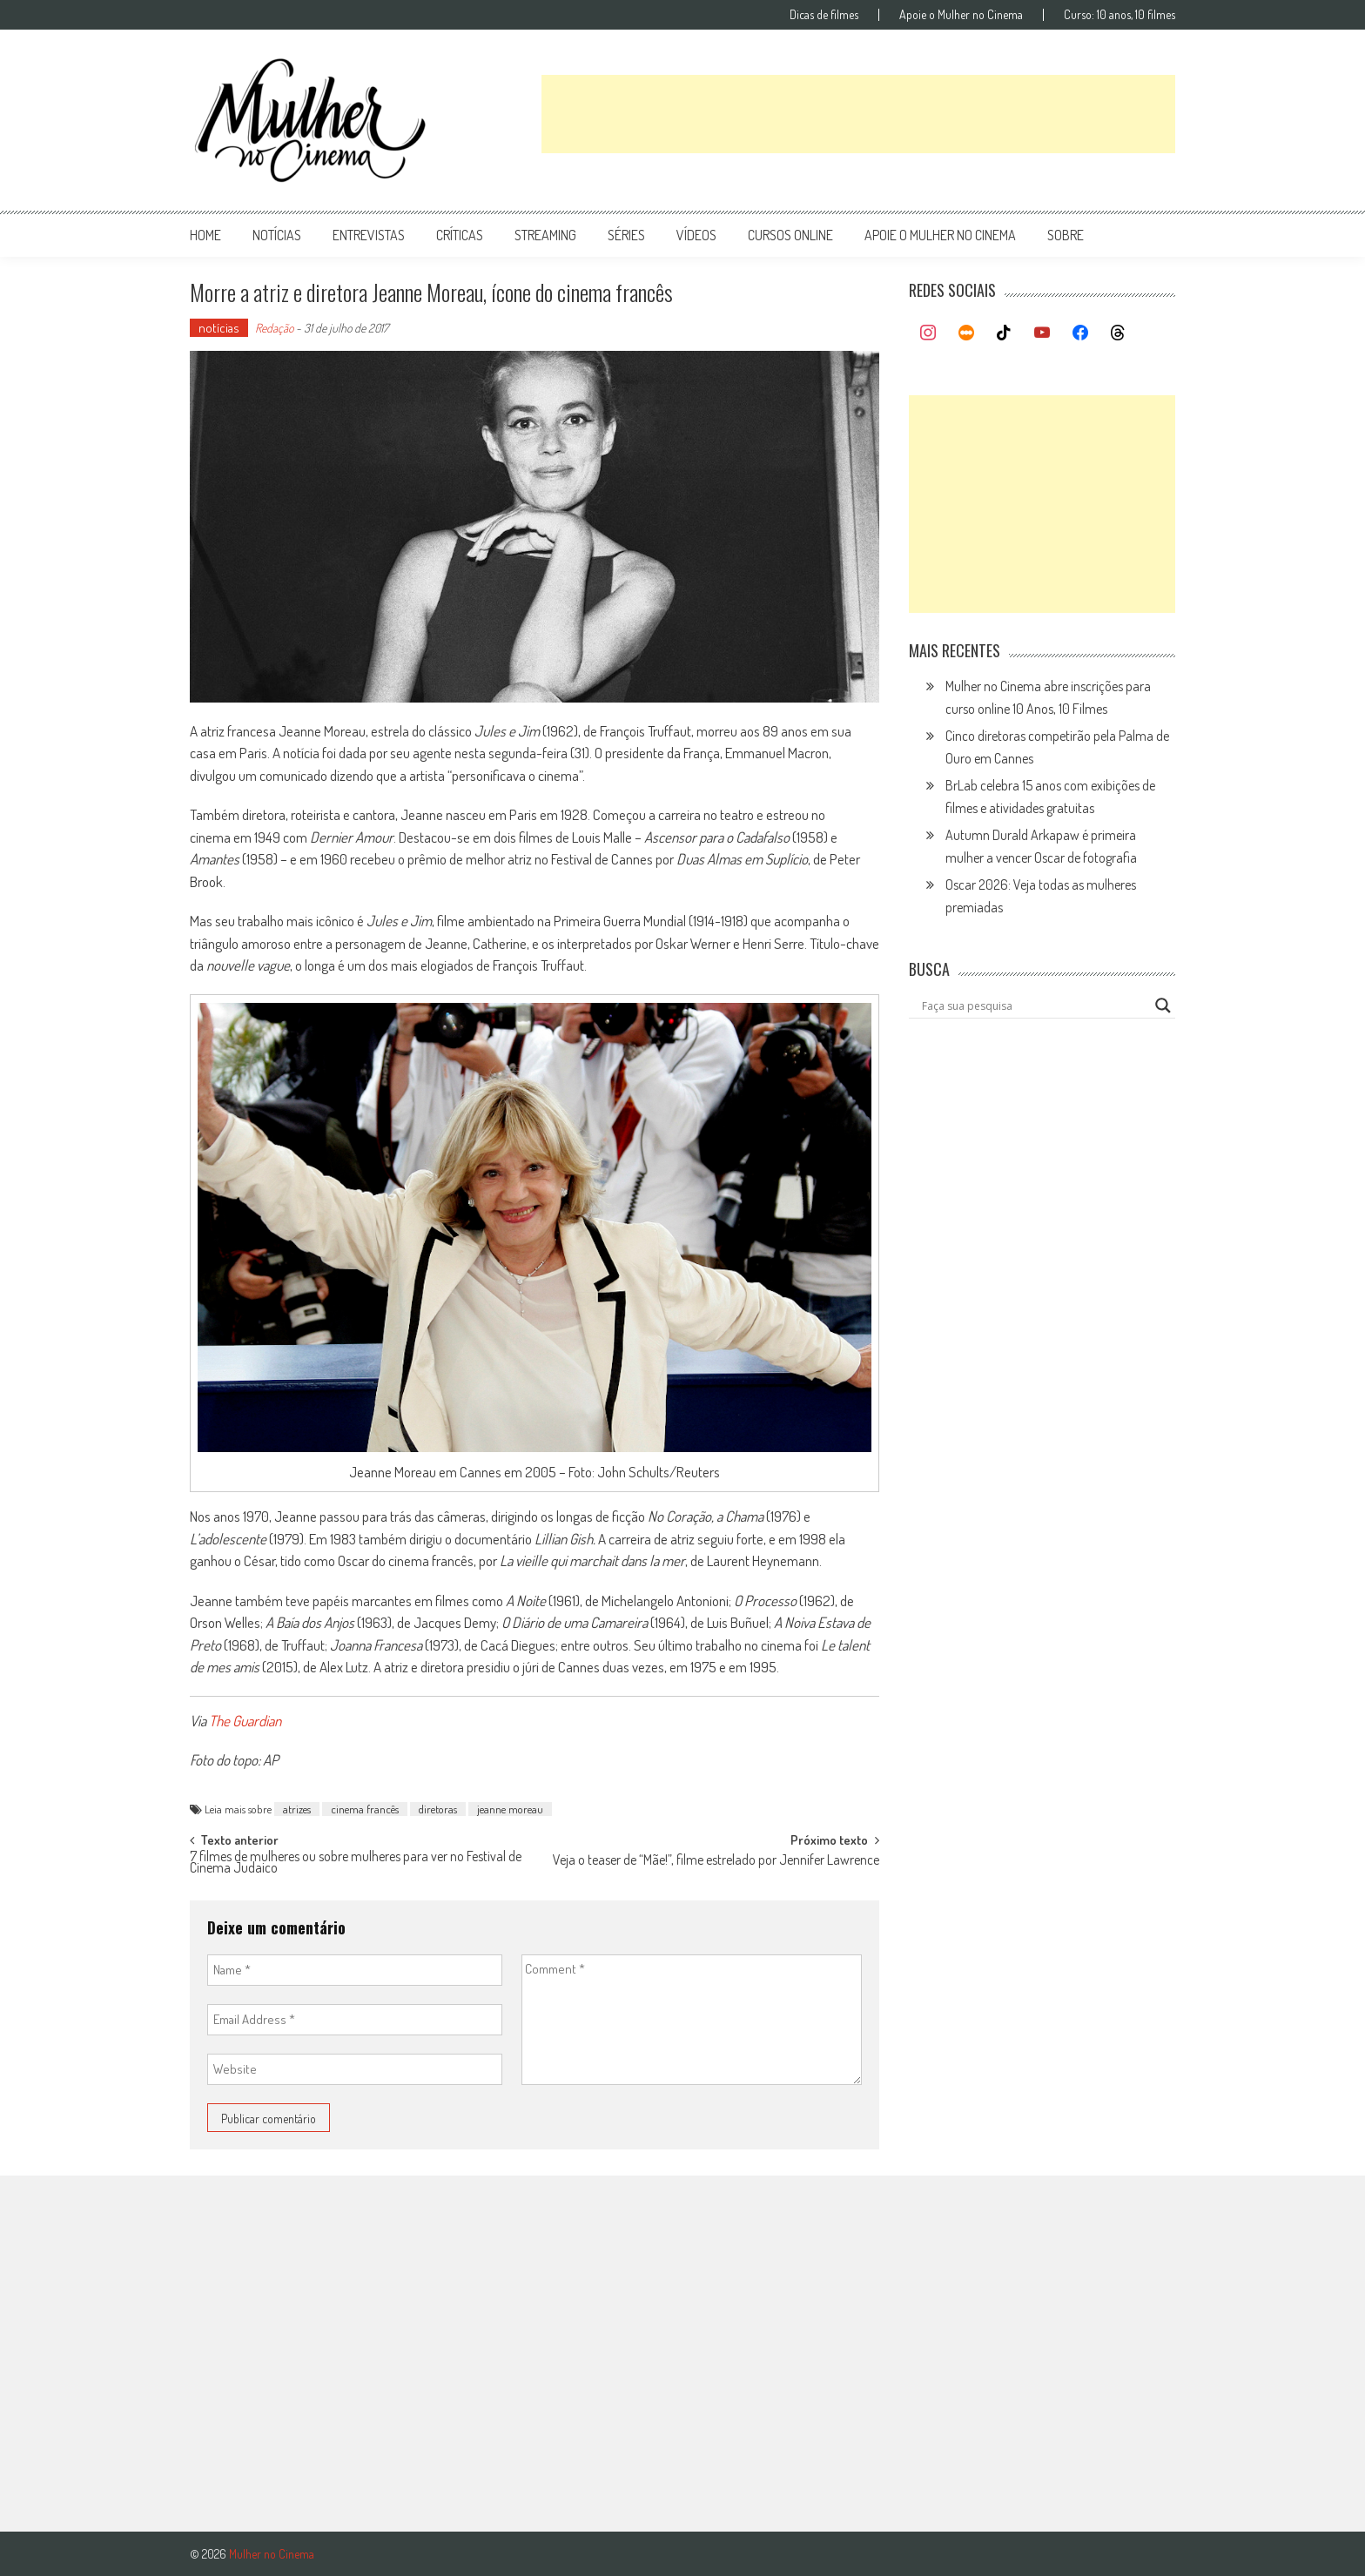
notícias (276, 235)
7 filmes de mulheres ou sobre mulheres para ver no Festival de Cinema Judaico (355, 1863)
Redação (274, 327)
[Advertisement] (858, 114)
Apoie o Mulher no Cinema (961, 15)
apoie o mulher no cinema (940, 235)
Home (205, 235)
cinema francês (365, 1809)
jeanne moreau (510, 1809)
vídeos (696, 235)
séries (626, 235)
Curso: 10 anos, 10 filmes (1119, 15)
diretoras (438, 1809)
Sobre (1065, 235)
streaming (545, 235)
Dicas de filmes (824, 15)
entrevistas (369, 235)
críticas (459, 235)
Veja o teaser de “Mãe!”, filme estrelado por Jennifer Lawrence (716, 1861)
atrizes (297, 1809)
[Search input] (1034, 1005)
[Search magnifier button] (1163, 1005)
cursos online (790, 235)
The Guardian (245, 1721)
